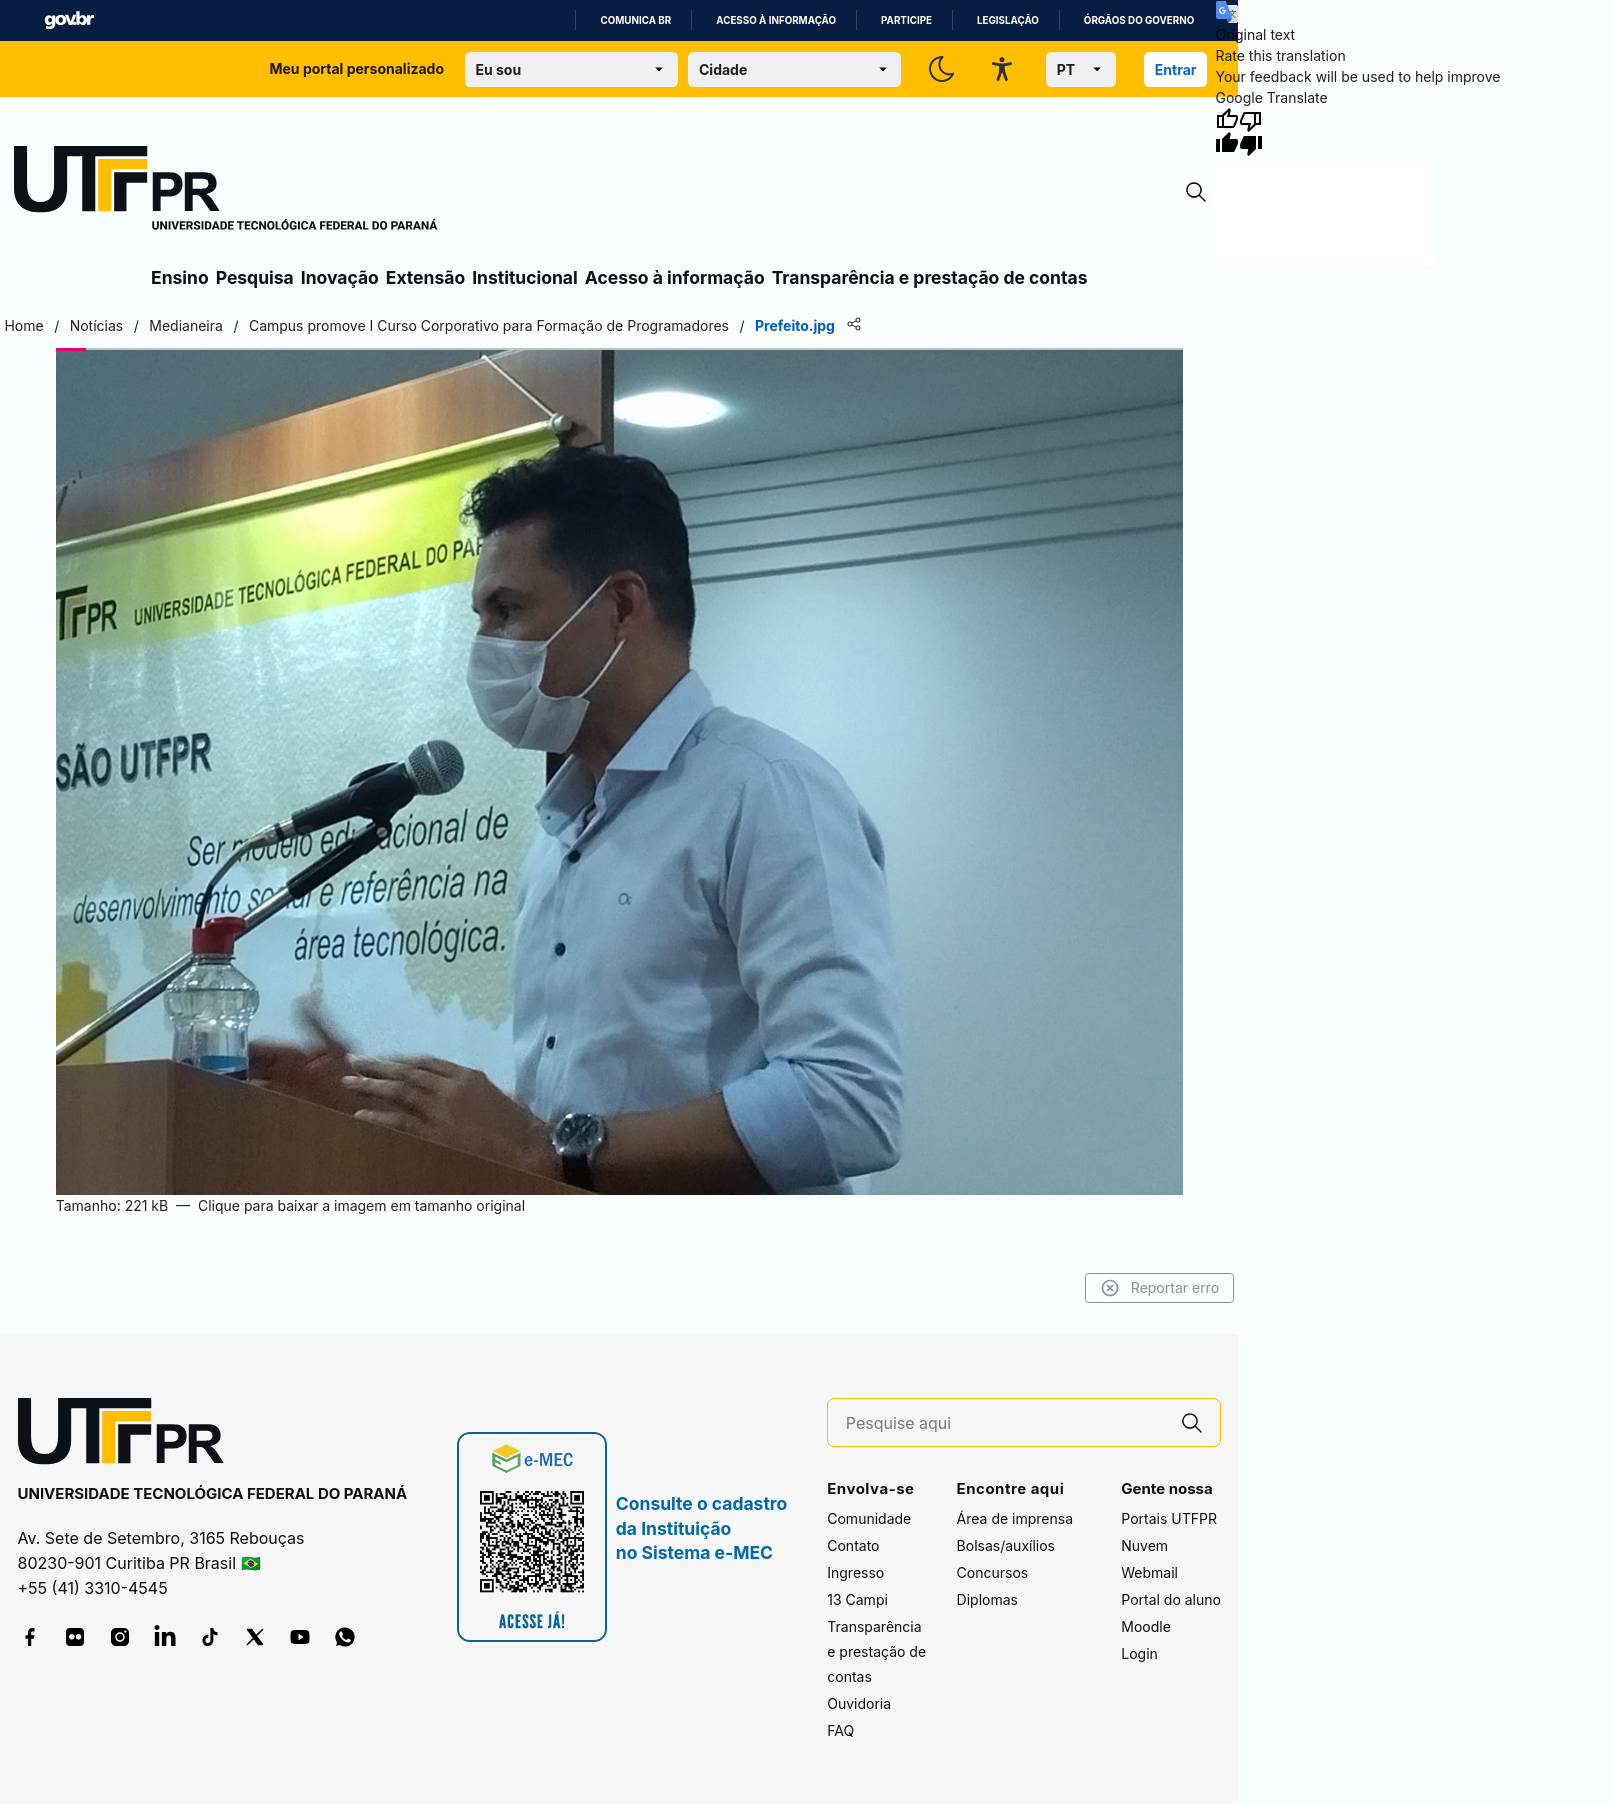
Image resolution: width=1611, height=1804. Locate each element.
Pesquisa (255, 277)
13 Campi (857, 1599)
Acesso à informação (776, 20)
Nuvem (1144, 1545)
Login (1139, 1653)
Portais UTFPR (1169, 1518)
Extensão (425, 277)
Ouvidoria (859, 1703)
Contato (853, 1545)
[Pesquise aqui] (1005, 1423)
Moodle (1146, 1626)
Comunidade (869, 1518)
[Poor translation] (1251, 132)
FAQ (840, 1730)
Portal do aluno (1171, 1599)
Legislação (1008, 20)
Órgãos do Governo (1139, 20)
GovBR (69, 20)
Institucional (525, 277)
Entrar (1176, 69)
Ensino (180, 277)
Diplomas (987, 1599)
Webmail (1149, 1572)
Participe (906, 20)
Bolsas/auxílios (1006, 1545)
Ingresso (855, 1572)
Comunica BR (635, 20)
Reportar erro (1160, 1288)
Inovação (340, 277)
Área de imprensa (1015, 1518)
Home (23, 325)
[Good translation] (1227, 132)
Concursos (993, 1572)
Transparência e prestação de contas (930, 277)
